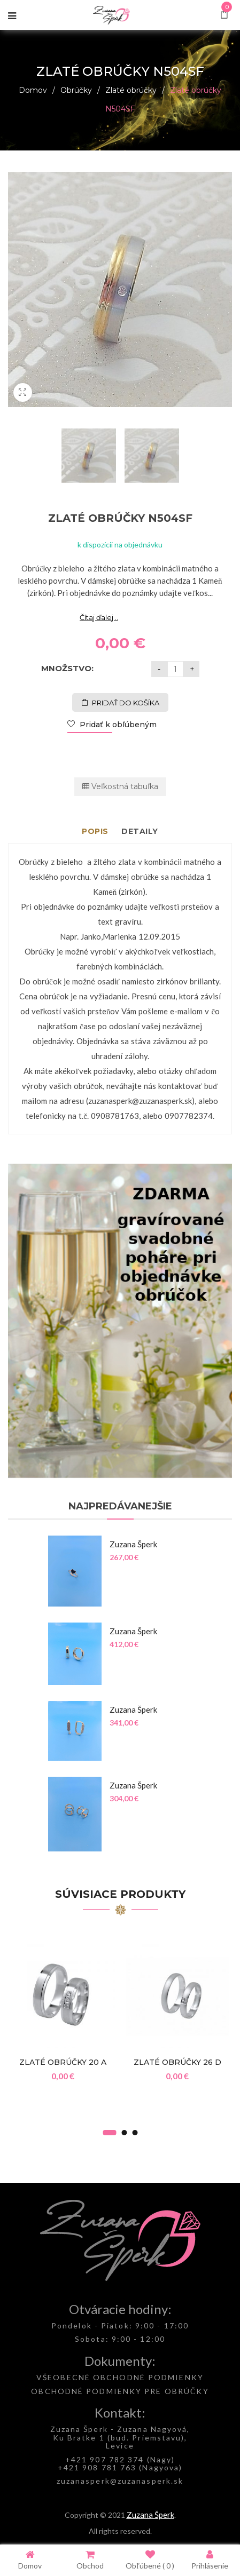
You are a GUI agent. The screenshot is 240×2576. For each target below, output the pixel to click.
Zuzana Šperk (150, 2514)
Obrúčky (76, 90)
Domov (33, 90)
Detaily (139, 831)
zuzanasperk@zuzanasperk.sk (120, 2480)
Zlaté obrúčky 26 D (177, 2062)
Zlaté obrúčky (131, 90)
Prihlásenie (209, 2560)
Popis (95, 831)
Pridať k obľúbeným (117, 724)
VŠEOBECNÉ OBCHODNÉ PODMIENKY (120, 2377)
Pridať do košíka (125, 702)
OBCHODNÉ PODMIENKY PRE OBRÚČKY (119, 2391)
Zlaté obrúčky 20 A (62, 2062)
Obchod (90, 2560)
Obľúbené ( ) (150, 2560)
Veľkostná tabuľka (120, 786)
